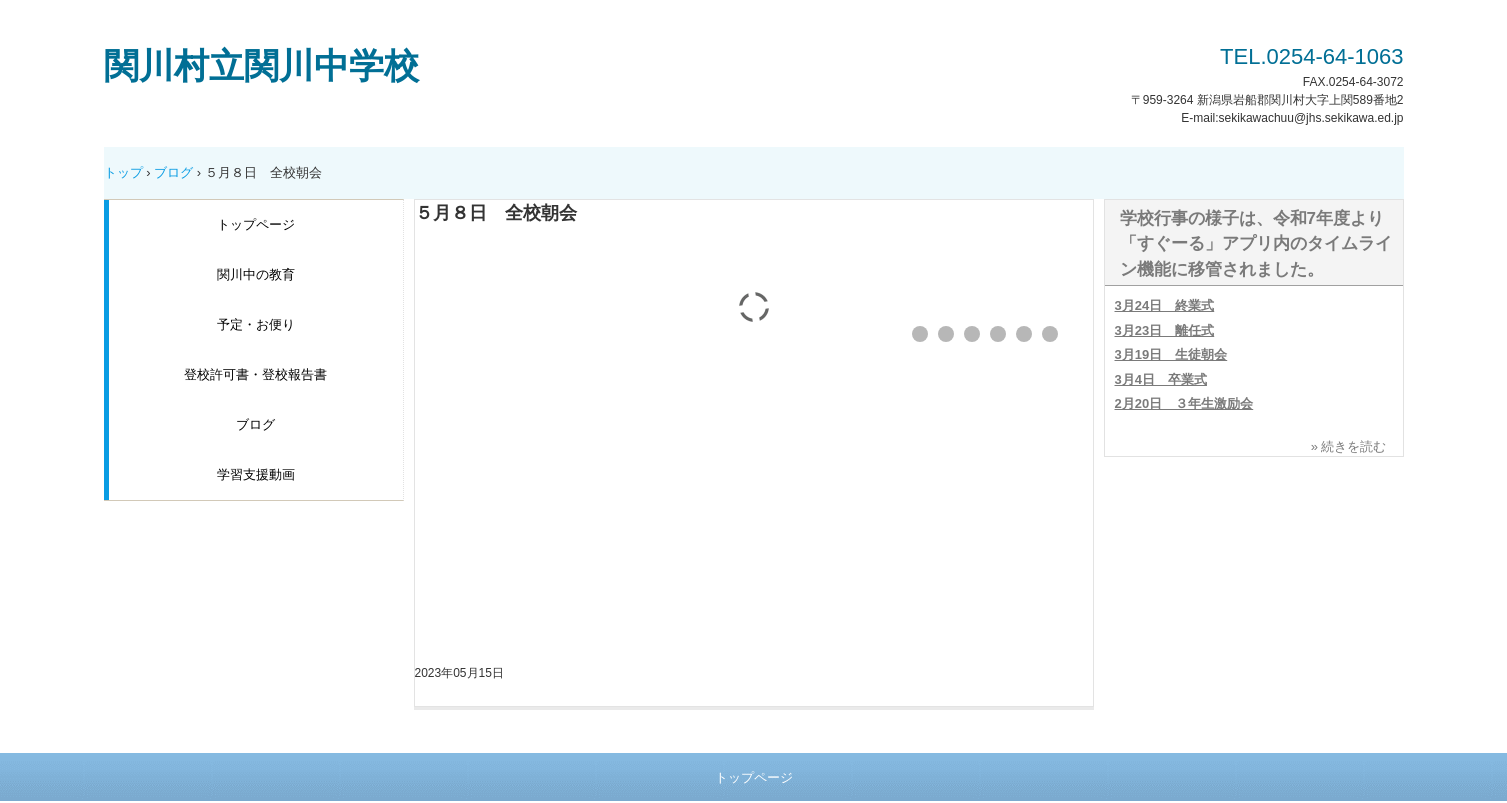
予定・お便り (256, 324)
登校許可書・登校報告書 (255, 374)
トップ (123, 172)
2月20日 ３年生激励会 (1184, 403)
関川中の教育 (256, 274)
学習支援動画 (256, 474)
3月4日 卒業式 (1161, 379)
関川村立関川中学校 (261, 65)
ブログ (173, 172)
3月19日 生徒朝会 (1171, 354)
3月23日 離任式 (1165, 330)
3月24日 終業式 (1165, 305)
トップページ (256, 224)
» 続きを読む (1349, 446)
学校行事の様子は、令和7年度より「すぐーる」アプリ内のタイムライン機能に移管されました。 (1256, 244)
